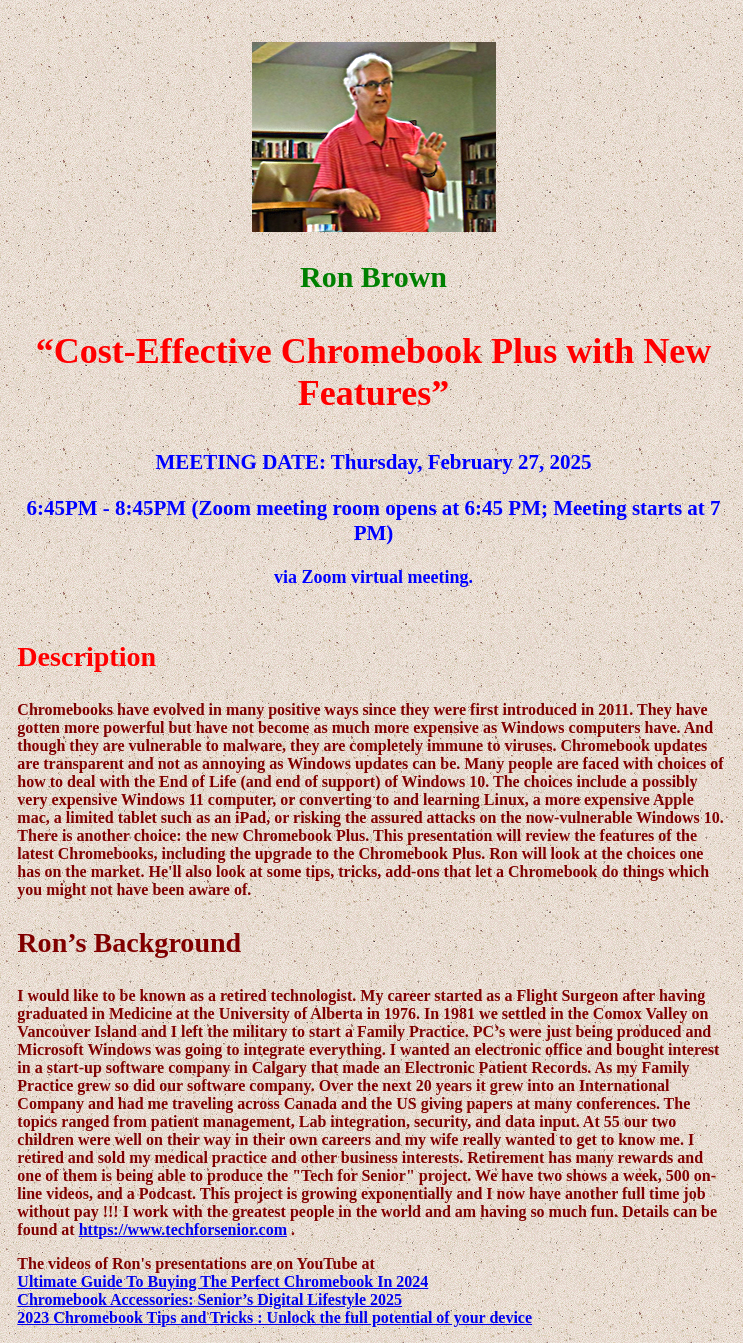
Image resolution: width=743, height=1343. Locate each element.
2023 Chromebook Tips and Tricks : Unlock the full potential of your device (274, 1317)
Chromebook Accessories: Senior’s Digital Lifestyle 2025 (209, 1299)
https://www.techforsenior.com (183, 1229)
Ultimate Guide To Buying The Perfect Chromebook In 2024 (222, 1281)
